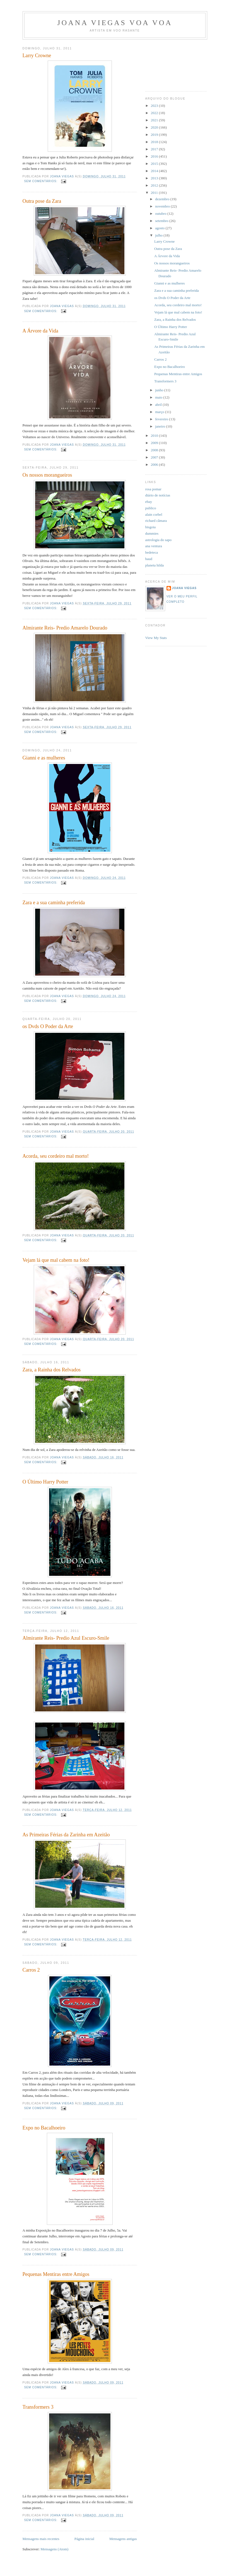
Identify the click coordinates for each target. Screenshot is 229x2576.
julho (159, 235)
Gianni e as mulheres (44, 758)
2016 (155, 156)
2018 (155, 142)
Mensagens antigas (123, 2539)
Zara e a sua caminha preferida (54, 902)
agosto (160, 228)
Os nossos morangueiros (47, 475)
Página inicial (84, 2539)
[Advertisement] (170, 63)
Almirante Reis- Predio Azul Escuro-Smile (66, 1638)
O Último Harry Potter (45, 1482)
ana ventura (153, 546)
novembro (163, 206)
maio (159, 397)
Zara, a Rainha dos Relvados (52, 1370)
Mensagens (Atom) (54, 2549)
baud (148, 559)
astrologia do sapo (158, 540)
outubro (161, 213)
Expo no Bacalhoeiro (44, 2128)
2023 (155, 105)
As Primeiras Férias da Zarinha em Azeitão (66, 1834)
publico (150, 508)
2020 (155, 127)
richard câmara (156, 520)
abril (159, 404)
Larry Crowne (37, 55)
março (160, 412)
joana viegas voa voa (114, 23)
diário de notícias (157, 495)
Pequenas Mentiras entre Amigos (56, 2274)
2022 (155, 113)
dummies (152, 533)
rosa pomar (153, 489)
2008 (155, 450)
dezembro (162, 199)
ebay (148, 502)
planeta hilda (154, 565)
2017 (155, 149)
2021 (155, 120)
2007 (155, 457)
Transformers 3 (38, 2407)
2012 (155, 185)
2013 (155, 178)
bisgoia (150, 527)
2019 (155, 134)
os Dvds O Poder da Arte (48, 1026)
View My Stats (156, 638)
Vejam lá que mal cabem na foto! (56, 1260)
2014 (155, 171)
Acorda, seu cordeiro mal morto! (56, 1156)
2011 (155, 192)
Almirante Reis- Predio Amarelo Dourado (65, 628)
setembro (162, 221)
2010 (155, 435)
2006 (155, 464)
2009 (155, 443)
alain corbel (153, 514)
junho (159, 390)
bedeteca (151, 552)
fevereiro (162, 419)
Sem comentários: (41, 181)
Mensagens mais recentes (41, 2539)
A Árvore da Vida (40, 331)
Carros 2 (31, 1970)
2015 (155, 163)
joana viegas (184, 588)
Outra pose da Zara (42, 201)
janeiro (160, 426)
